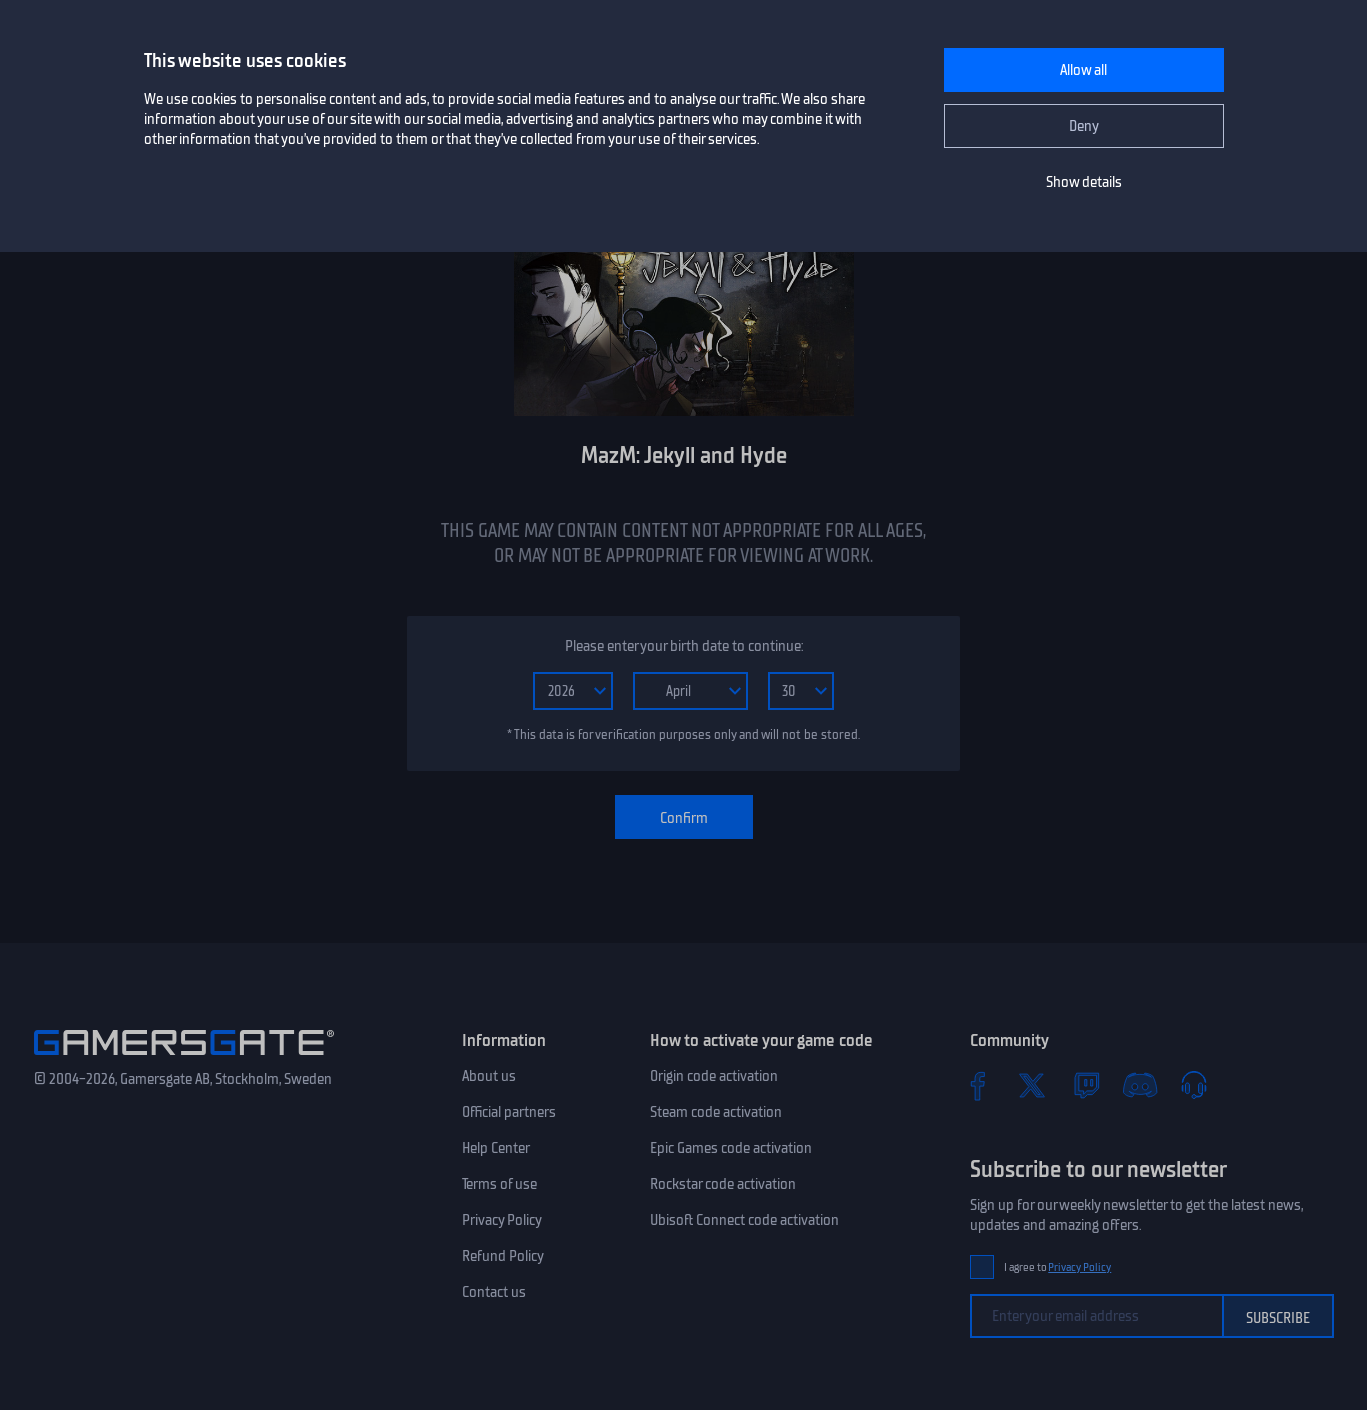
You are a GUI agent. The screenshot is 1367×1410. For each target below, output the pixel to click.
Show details (1084, 182)
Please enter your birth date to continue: (684, 646)
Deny (1084, 126)
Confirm (684, 818)
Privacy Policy (502, 1220)
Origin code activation (714, 1076)
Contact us (494, 1292)
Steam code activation (716, 1112)
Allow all (1083, 70)
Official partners (509, 1112)
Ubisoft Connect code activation (744, 1220)
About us (489, 1076)
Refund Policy (503, 1256)
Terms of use (499, 1184)
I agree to (1058, 1267)
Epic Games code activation (731, 1148)
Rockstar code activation (723, 1184)
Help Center (496, 1148)
